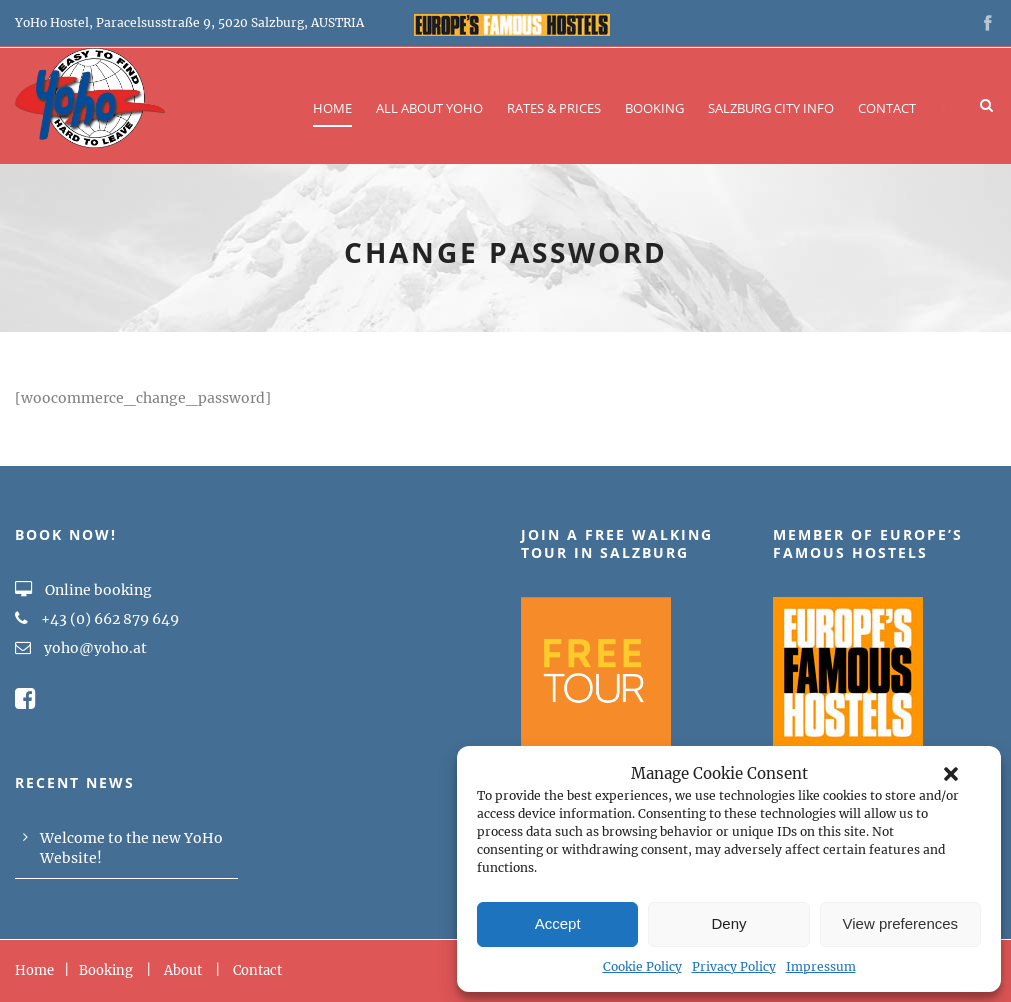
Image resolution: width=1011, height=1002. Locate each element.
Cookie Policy (642, 966)
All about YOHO (429, 108)
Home (332, 108)
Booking (654, 108)
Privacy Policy (734, 966)
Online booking (83, 590)
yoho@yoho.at (95, 648)
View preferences (901, 923)
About (183, 970)
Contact (887, 108)
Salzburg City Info (771, 108)
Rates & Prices (554, 108)
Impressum (821, 966)
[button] (951, 774)
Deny (728, 923)
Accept (558, 923)
